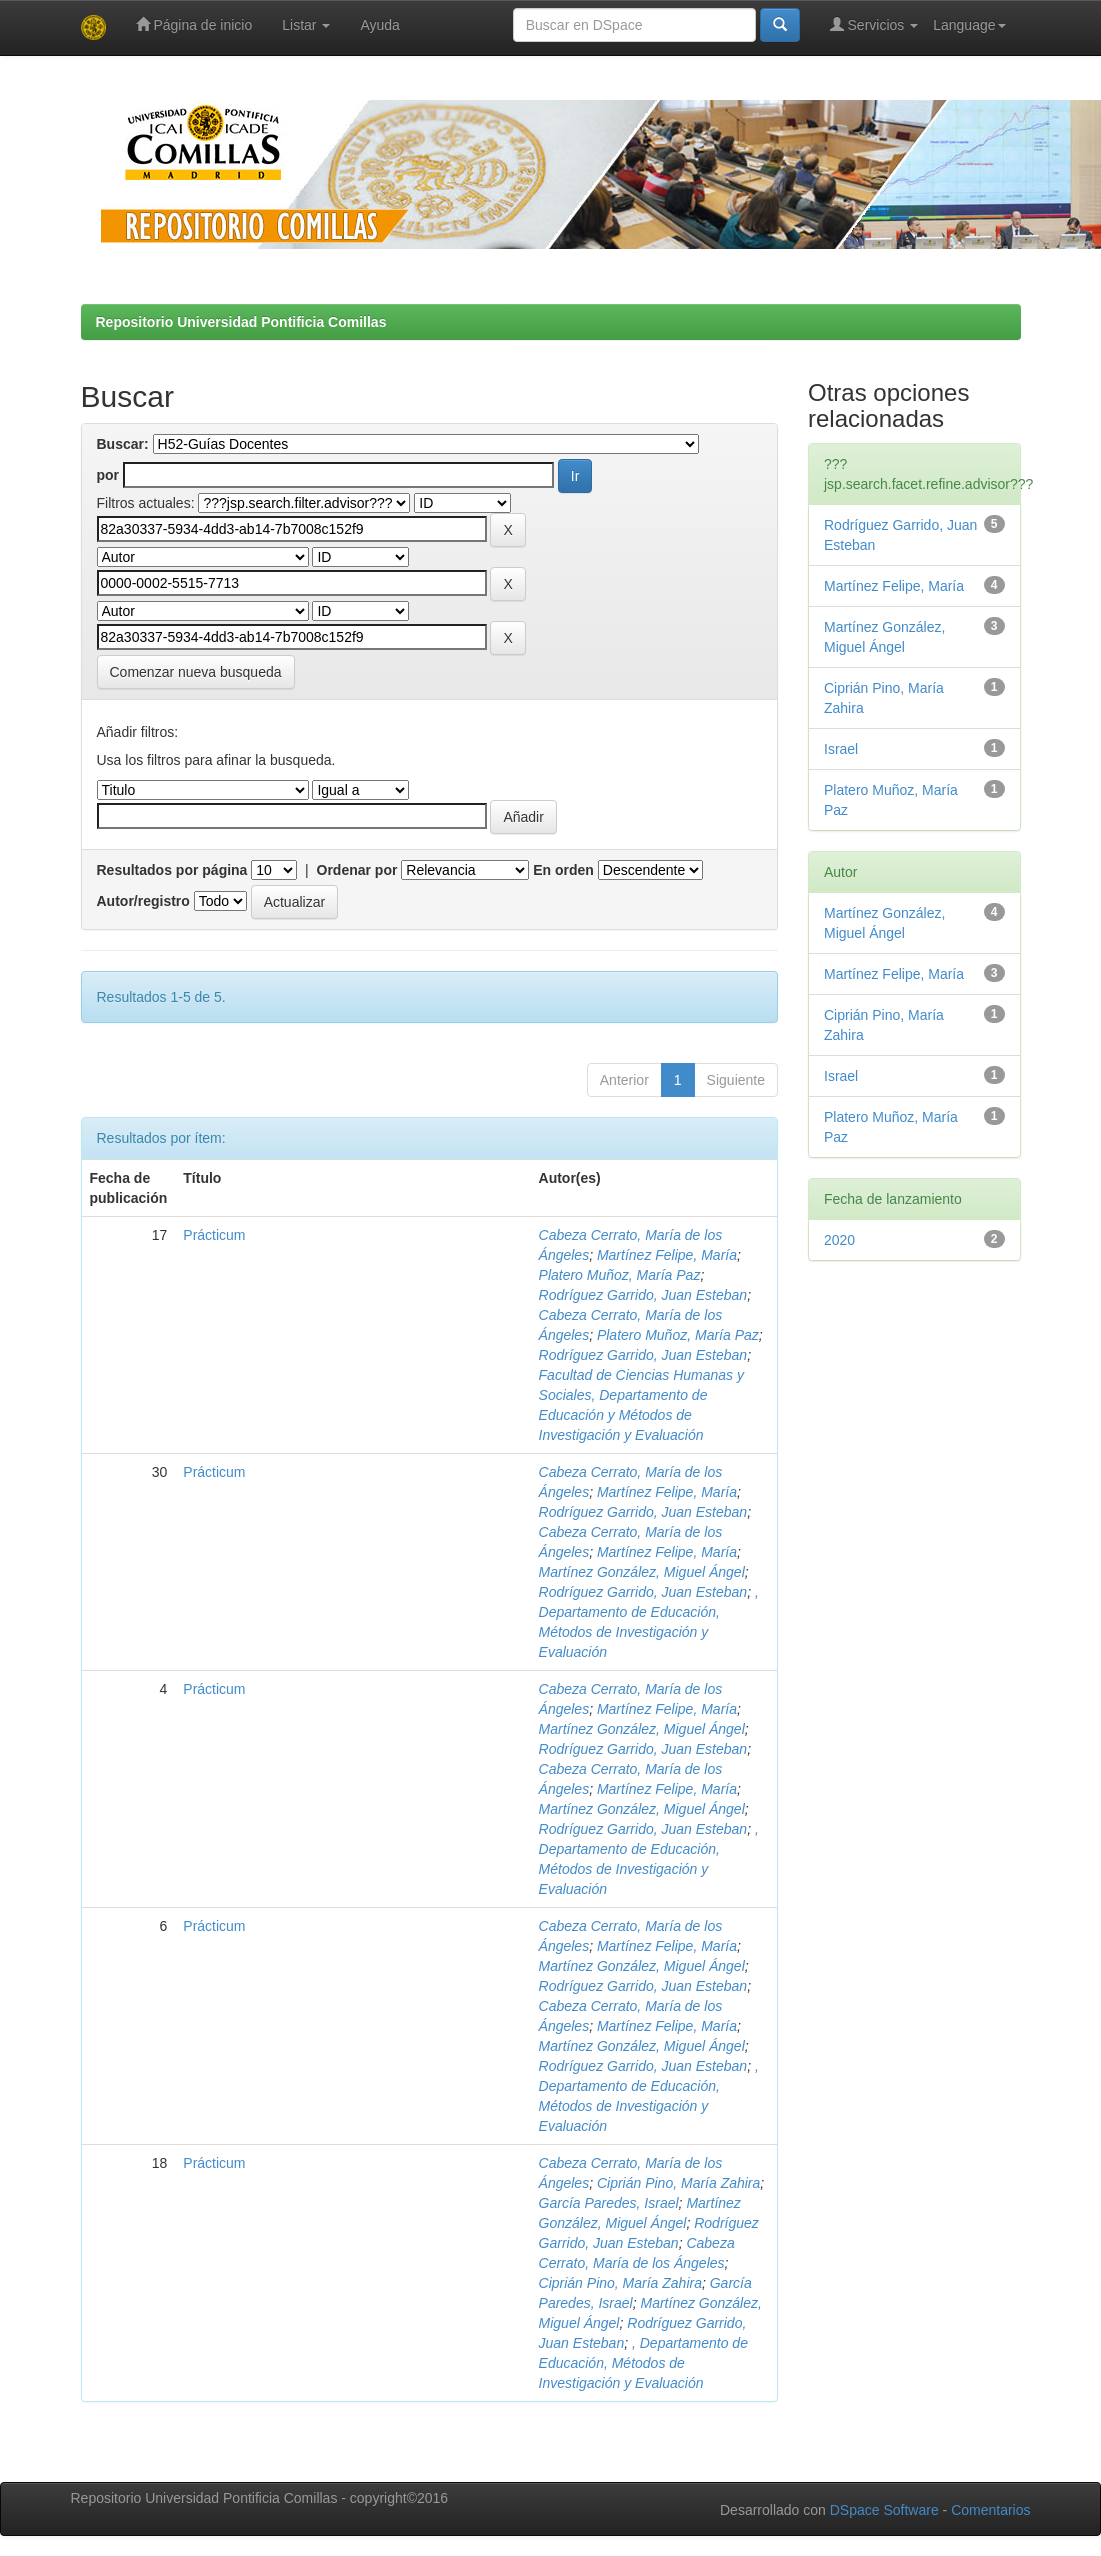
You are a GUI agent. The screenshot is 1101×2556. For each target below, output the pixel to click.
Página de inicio (194, 24)
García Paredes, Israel (609, 2203)
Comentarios (990, 2510)
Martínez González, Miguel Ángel (642, 1572)
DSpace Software (884, 2510)
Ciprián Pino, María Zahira (678, 2183)
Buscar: (123, 444)
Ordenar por (357, 870)
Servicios (874, 24)
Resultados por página (172, 870)
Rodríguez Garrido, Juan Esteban (643, 1295)
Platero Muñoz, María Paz (620, 1275)
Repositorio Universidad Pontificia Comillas (241, 322)
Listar (306, 25)
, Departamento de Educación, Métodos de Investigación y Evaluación (643, 2363)
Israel (841, 749)
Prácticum (214, 1235)
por (108, 475)
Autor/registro (143, 901)
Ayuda (379, 25)
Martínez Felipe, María (667, 1255)
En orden (563, 870)
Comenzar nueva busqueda (196, 672)
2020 (839, 1240)
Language (969, 25)
